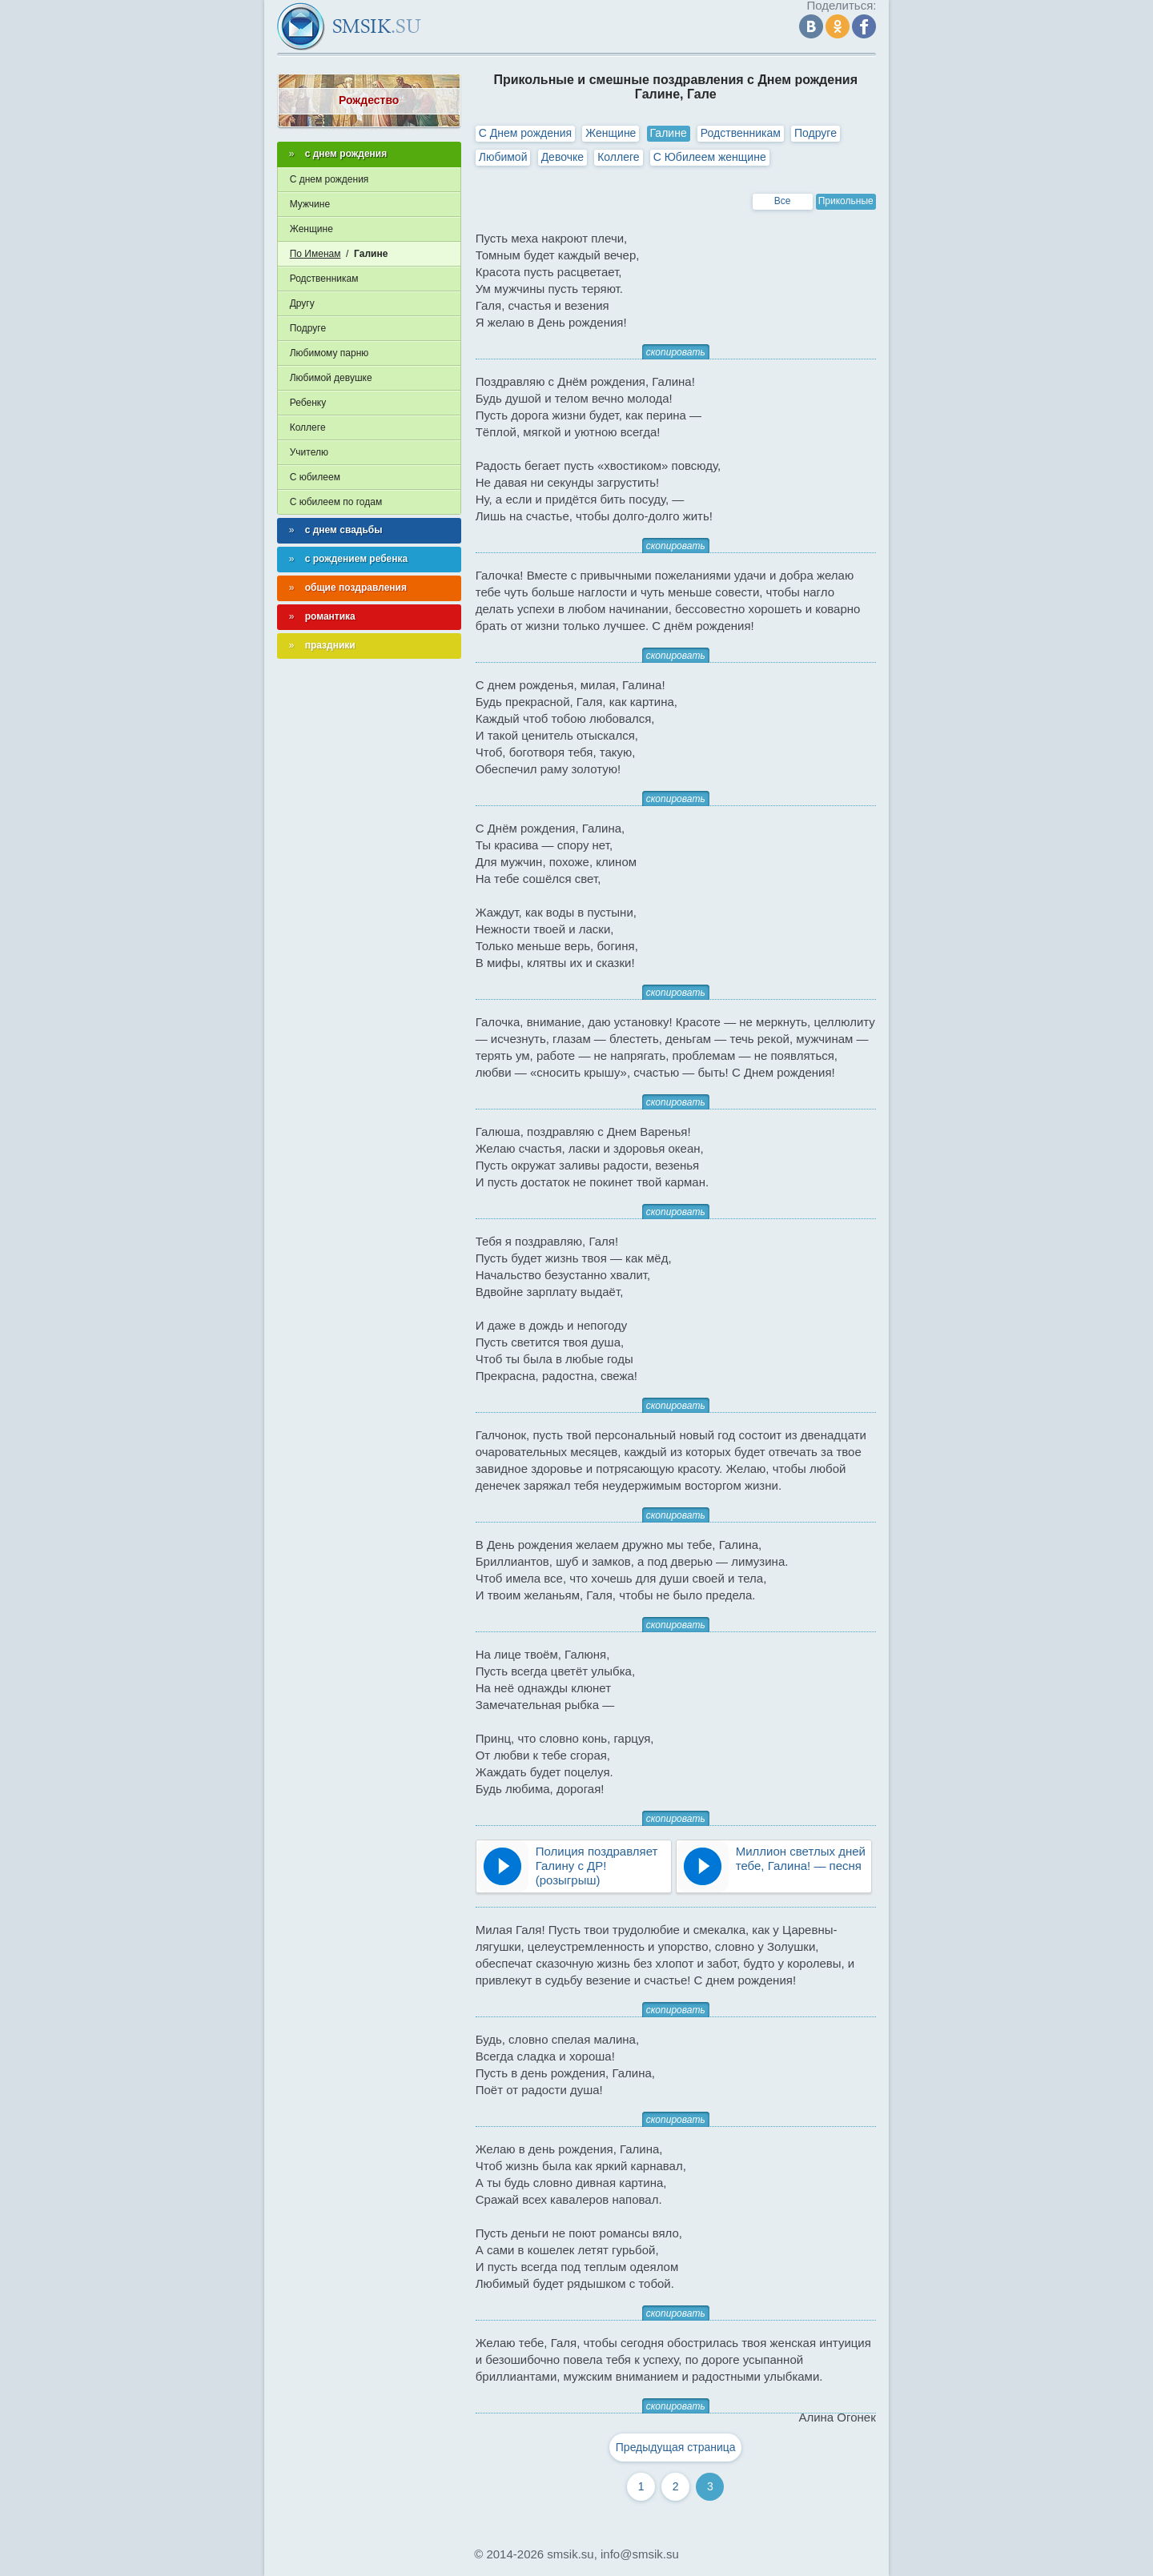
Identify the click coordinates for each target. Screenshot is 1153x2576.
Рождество (369, 100)
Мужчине (310, 204)
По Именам (315, 253)
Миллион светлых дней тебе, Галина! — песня (801, 1858)
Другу (302, 303)
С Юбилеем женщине (709, 156)
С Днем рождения (525, 132)
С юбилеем (315, 477)
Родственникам (741, 132)
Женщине (610, 132)
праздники (330, 645)
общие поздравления (356, 587)
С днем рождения (329, 179)
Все (782, 201)
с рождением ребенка (356, 558)
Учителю (309, 452)
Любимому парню (329, 353)
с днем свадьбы (344, 530)
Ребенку (308, 402)
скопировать (675, 352)
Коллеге (618, 156)
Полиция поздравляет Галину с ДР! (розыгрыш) (597, 1865)
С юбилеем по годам (336, 502)
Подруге (815, 132)
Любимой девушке (331, 377)
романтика (330, 616)
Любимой (503, 156)
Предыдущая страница (676, 2447)
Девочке (562, 156)
